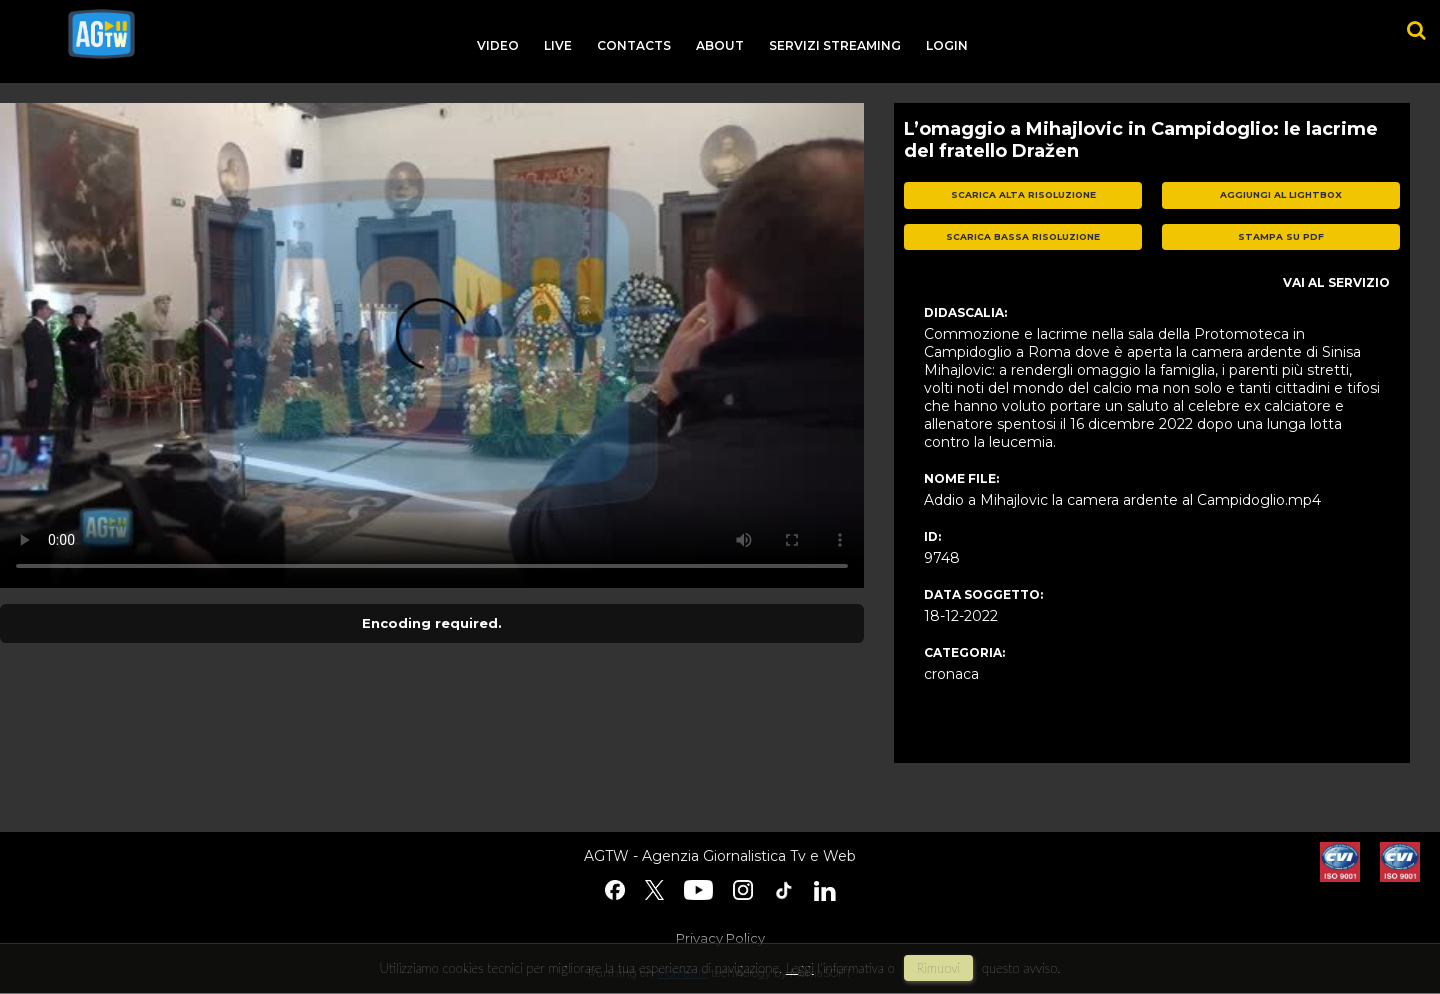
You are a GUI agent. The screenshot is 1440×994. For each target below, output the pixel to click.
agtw (101, 34)
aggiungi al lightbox (1281, 194)
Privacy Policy (720, 938)
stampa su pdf (1281, 236)
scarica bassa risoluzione (1023, 236)
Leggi (800, 968)
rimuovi (939, 968)
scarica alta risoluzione (1023, 194)
